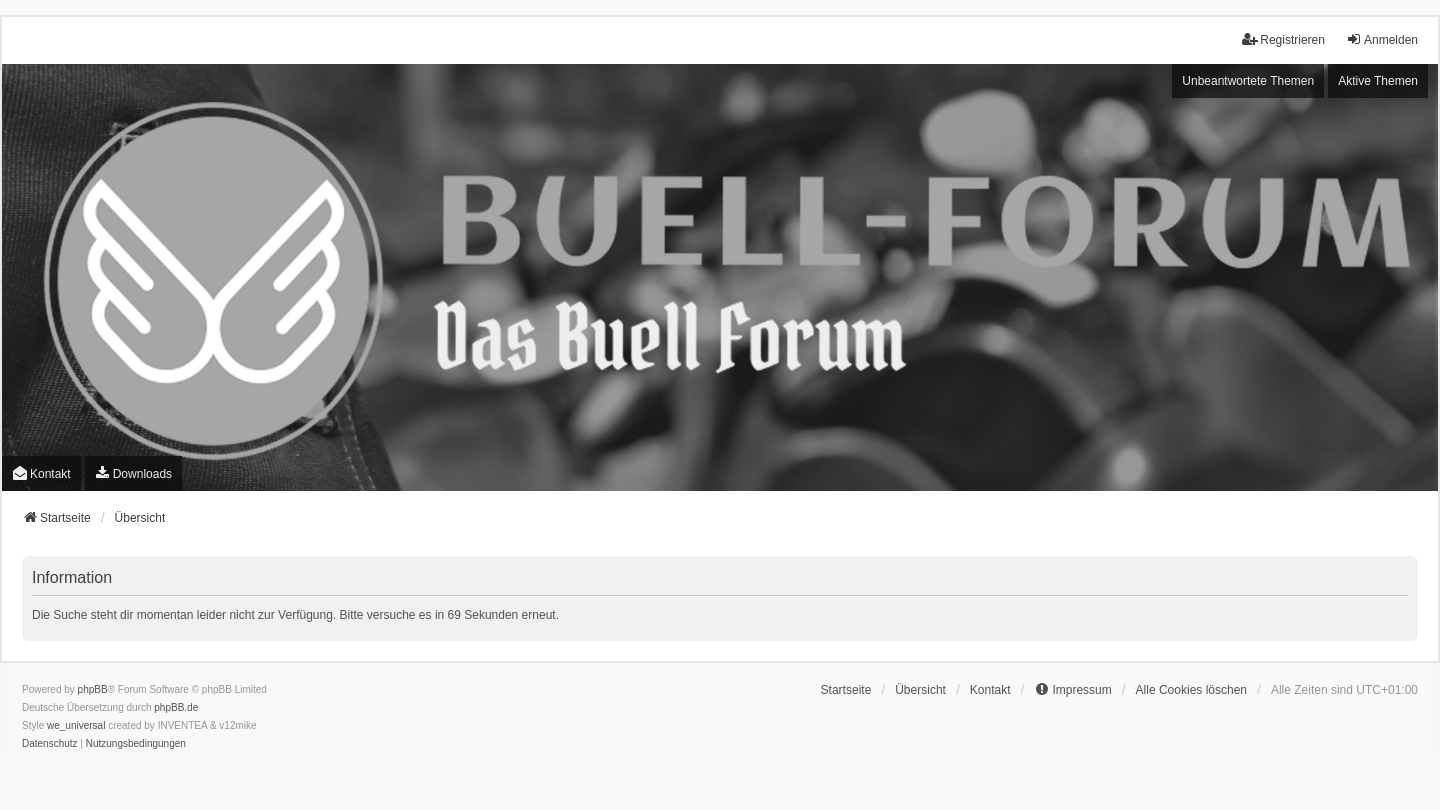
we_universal (76, 725)
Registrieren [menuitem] (1283, 39)
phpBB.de (176, 707)
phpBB (93, 689)
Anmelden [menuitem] (1382, 39)
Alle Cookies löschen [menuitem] (1191, 690)
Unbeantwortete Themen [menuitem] (1248, 81)
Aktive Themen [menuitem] (1378, 81)
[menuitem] (133, 473)
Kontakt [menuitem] (41, 473)
